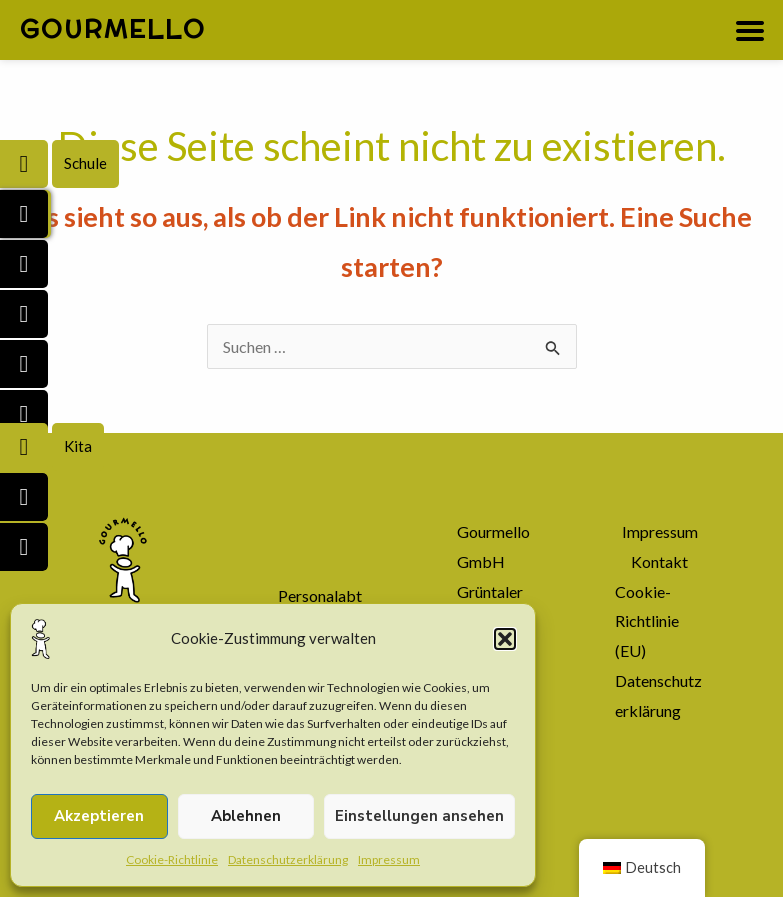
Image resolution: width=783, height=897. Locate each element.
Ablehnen (246, 816)
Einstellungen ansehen (419, 816)
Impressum (389, 859)
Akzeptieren (99, 816)
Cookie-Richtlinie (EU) (647, 621)
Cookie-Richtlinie (172, 859)
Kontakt (659, 561)
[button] (505, 639)
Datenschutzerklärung (288, 859)
